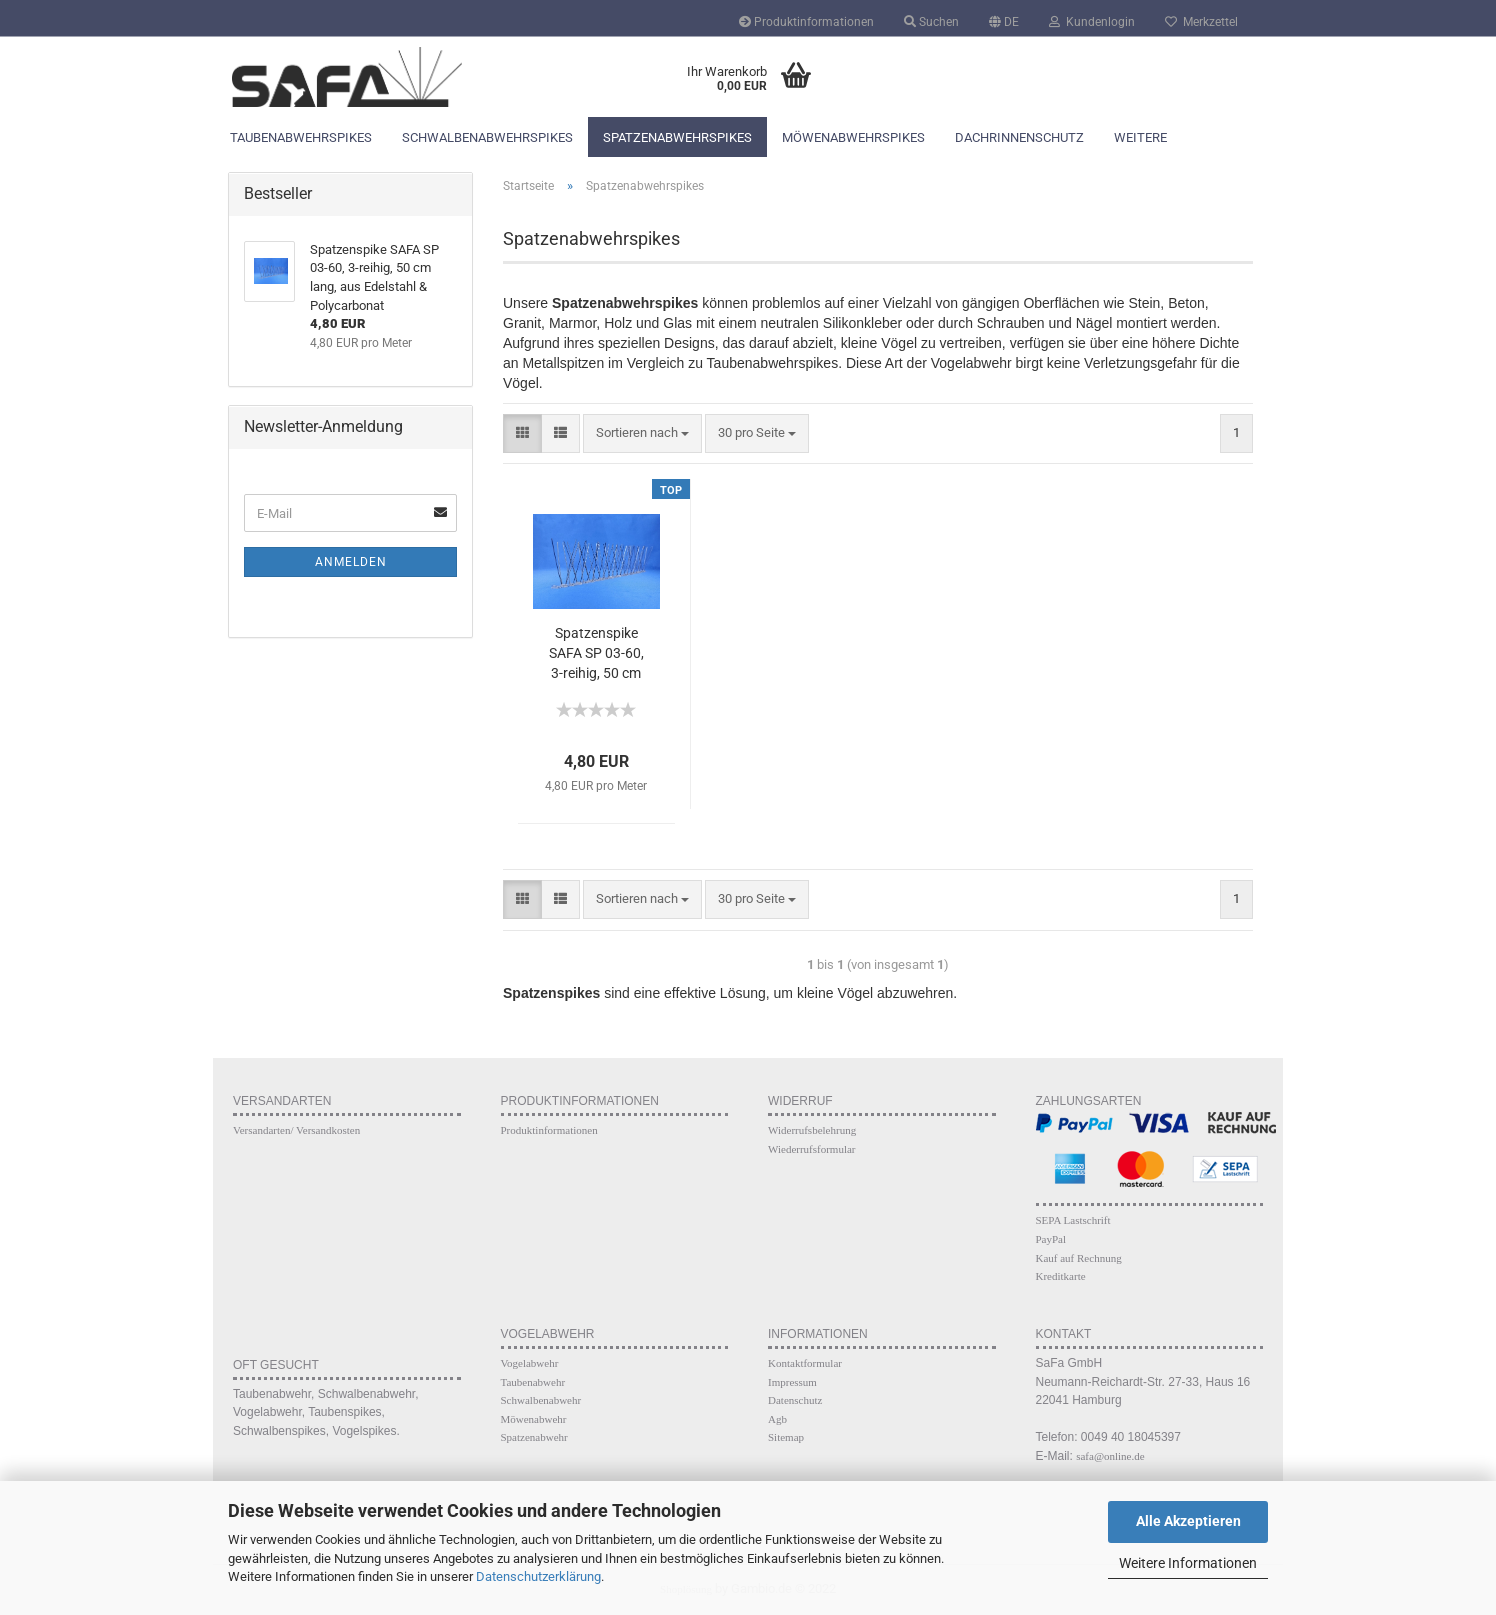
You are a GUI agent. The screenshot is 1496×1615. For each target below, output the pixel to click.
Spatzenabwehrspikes (677, 137)
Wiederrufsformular (812, 1149)
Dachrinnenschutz (1019, 137)
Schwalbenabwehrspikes (487, 137)
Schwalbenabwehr (541, 1400)
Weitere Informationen (1188, 1563)
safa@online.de (1110, 1456)
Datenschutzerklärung (538, 1576)
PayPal (1051, 1239)
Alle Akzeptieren (1188, 1521)
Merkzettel (1201, 22)
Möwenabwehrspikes (853, 137)
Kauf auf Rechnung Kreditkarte (1079, 1267)
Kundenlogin (1092, 22)
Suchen (931, 22)
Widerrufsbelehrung (812, 1130)
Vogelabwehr (530, 1363)
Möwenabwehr (534, 1419)
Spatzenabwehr (534, 1437)
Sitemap (786, 1437)
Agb (777, 1419)
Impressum (792, 1382)
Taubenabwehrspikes (301, 137)
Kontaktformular (805, 1363)
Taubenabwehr (533, 1382)
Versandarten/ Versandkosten (296, 1130)
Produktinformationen (806, 22)
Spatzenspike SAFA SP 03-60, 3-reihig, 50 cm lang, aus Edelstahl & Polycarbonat (596, 654)
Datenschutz (795, 1400)
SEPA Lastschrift (1073, 1220)
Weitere (1140, 137)
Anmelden (351, 562)
